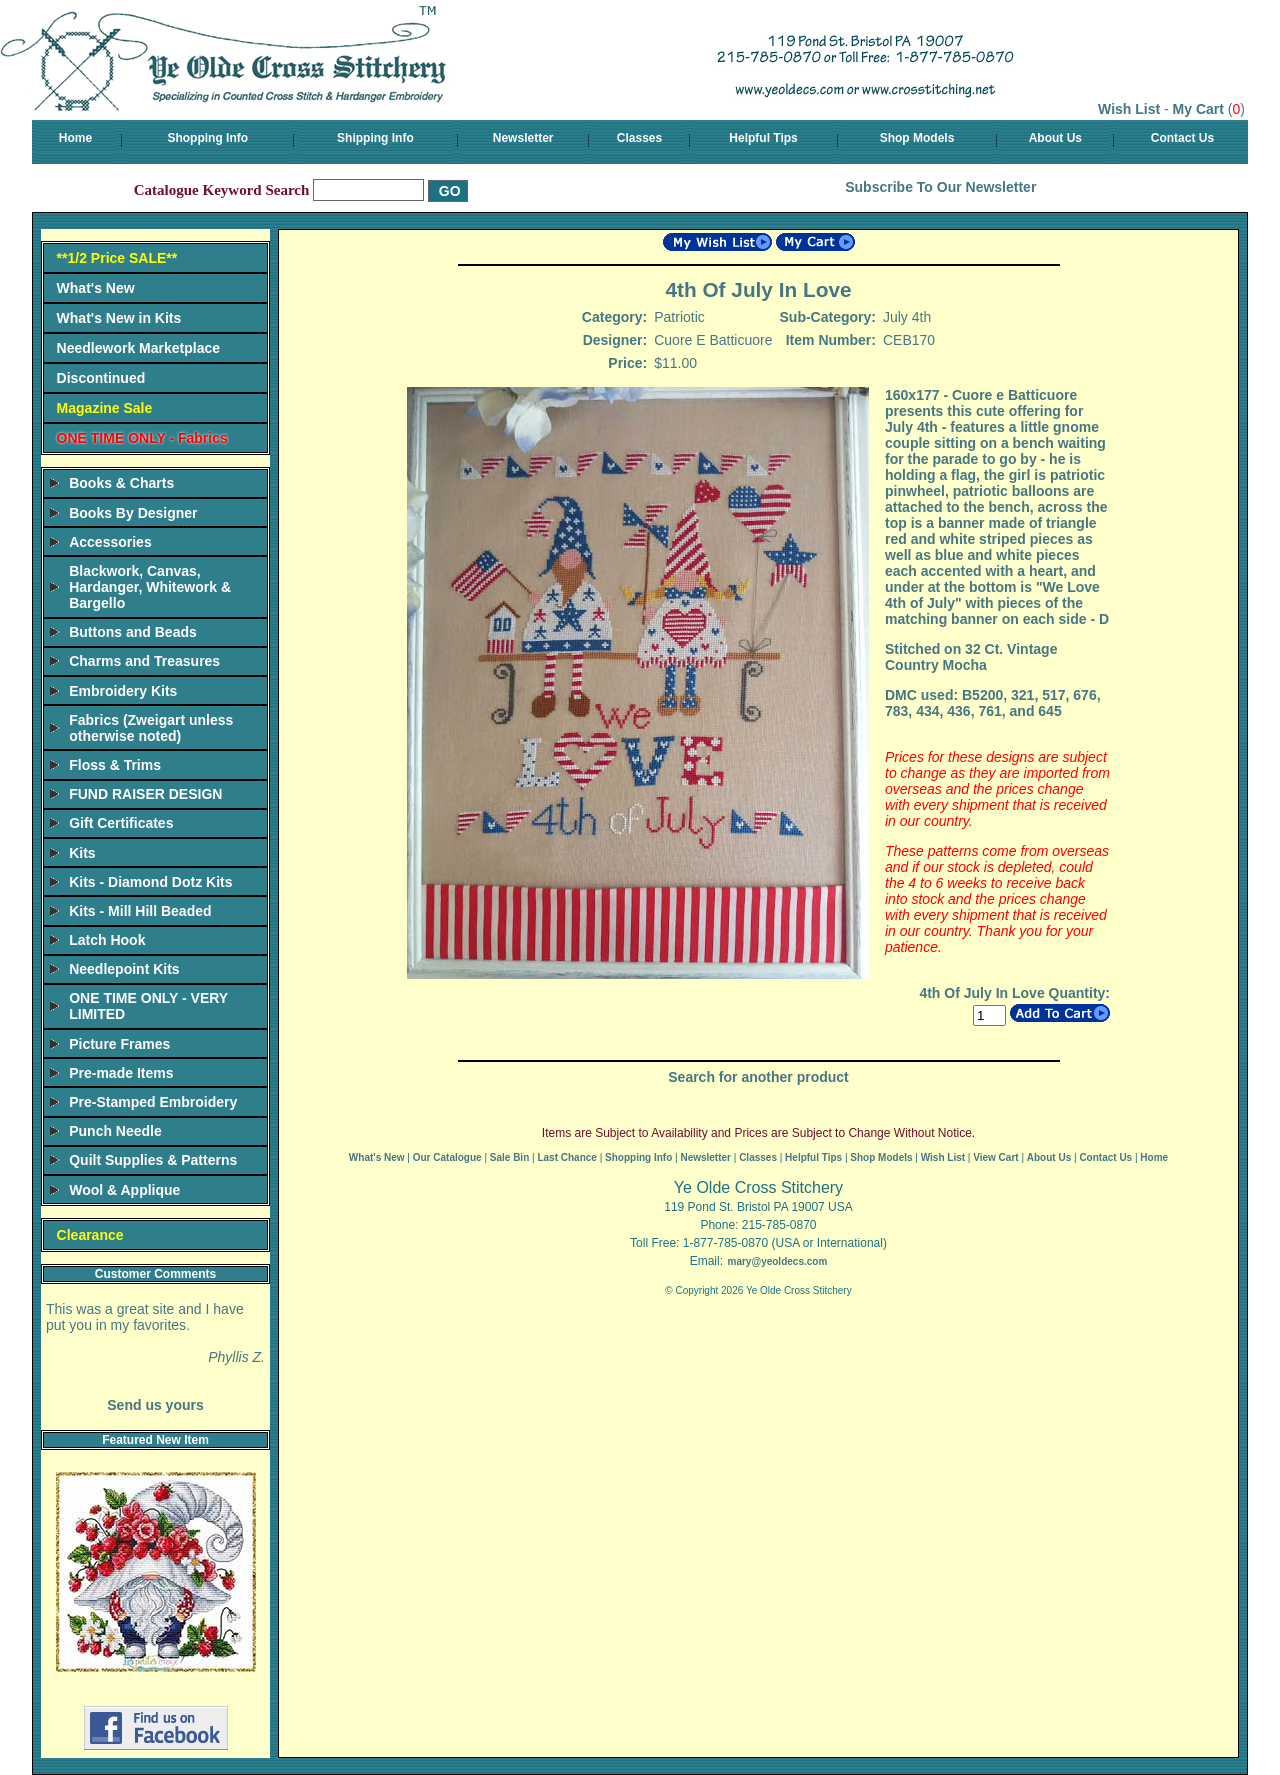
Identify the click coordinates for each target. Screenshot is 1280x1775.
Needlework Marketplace (138, 348)
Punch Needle (115, 1131)
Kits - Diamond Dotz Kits (150, 882)
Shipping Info (375, 138)
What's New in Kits (119, 318)
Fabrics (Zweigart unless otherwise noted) (151, 728)
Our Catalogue (447, 1157)
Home (75, 138)
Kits (82, 853)
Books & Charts (121, 483)
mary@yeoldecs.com (777, 1261)
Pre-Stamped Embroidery (153, 1102)
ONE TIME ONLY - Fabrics (142, 438)
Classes (639, 138)
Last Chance (566, 1157)
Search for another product (758, 1077)
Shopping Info (207, 138)
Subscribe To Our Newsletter (940, 187)
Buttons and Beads (133, 632)
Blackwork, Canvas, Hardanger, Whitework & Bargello (150, 587)
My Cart (1198, 109)
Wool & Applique (124, 1190)
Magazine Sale (105, 408)
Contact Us (1182, 138)
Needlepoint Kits (124, 969)
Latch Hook (107, 940)
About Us (1055, 138)
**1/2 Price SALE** (117, 258)
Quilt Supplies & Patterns (153, 1160)
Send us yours (155, 1405)
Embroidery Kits (123, 691)
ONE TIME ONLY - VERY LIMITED (148, 1006)
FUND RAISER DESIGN (145, 794)
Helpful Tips (763, 138)
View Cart (995, 1157)
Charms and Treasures (144, 661)
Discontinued (101, 378)
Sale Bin (509, 1157)
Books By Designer (133, 513)
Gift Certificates (121, 823)
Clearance (90, 1235)
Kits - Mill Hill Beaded (140, 911)
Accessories (110, 542)
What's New (96, 288)
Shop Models (917, 138)
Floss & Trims (115, 765)
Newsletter (523, 138)
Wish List (1129, 109)
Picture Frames (119, 1044)
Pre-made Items (121, 1073)
